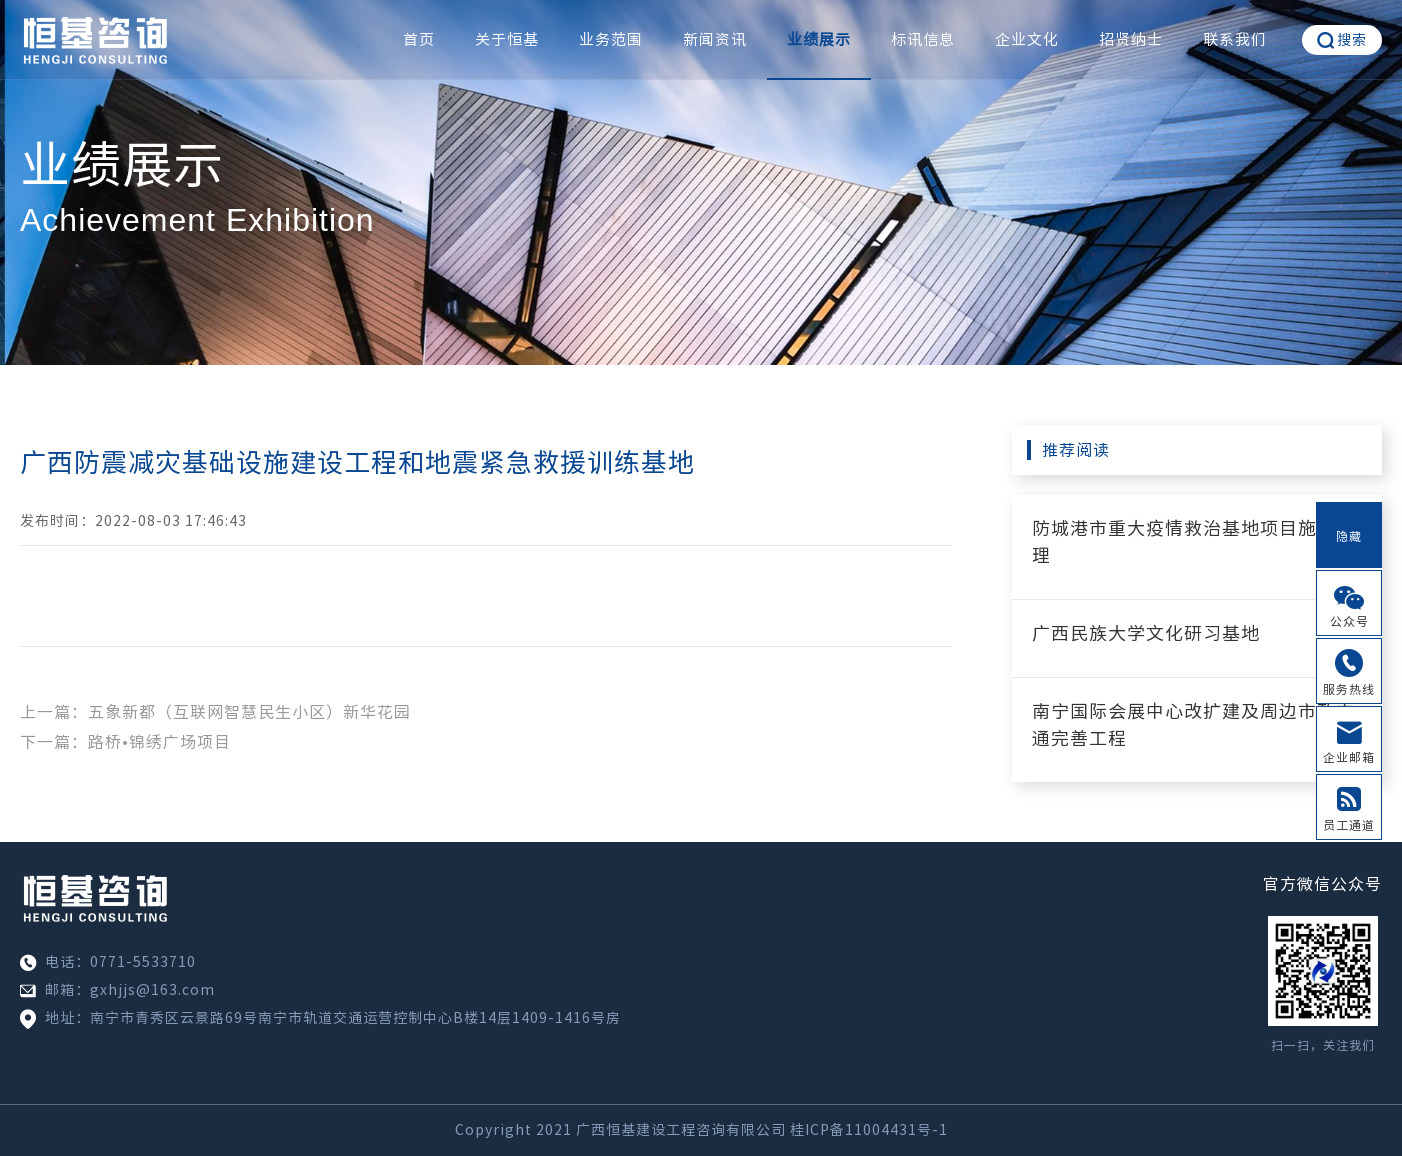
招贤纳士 (1131, 39)
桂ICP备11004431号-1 (869, 1130)
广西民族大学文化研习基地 (1146, 633)
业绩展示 (819, 39)
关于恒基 (507, 39)
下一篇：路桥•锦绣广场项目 (125, 742)
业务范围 (611, 39)
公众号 (1349, 621)
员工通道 (1349, 825)
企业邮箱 (1349, 757)
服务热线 (1349, 689)
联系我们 (1235, 39)
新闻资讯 (715, 39)
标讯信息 (923, 39)
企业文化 (1027, 39)
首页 (419, 39)
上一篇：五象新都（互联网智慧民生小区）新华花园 (215, 712)
